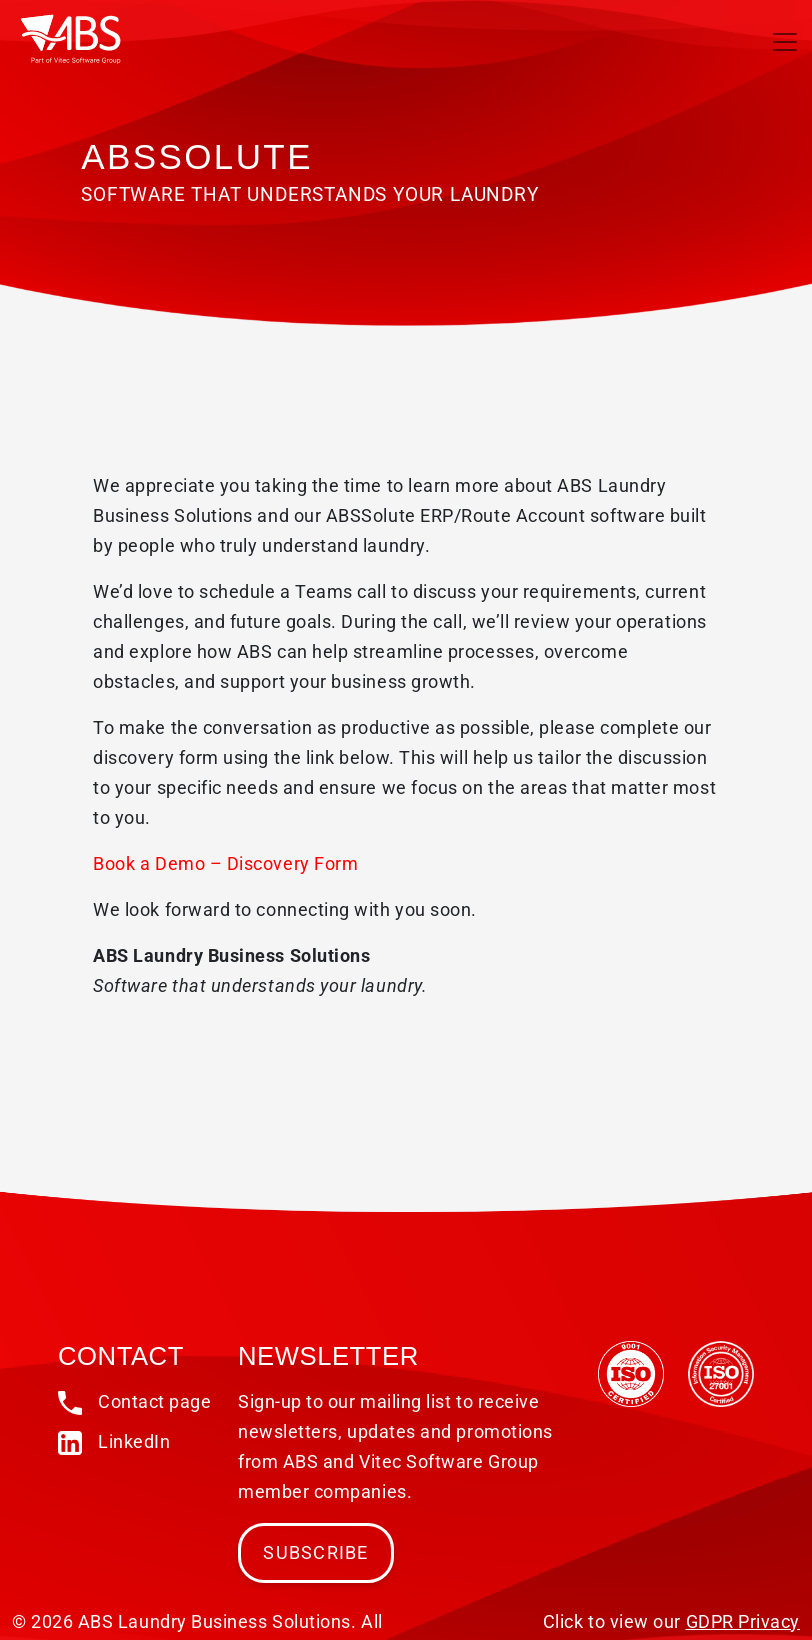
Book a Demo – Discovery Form (225, 863)
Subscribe (315, 1552)
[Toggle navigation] (785, 42)
